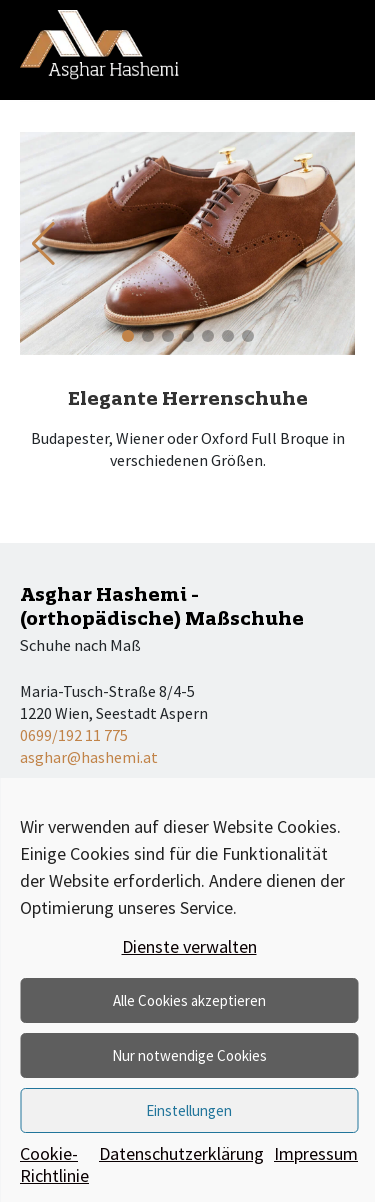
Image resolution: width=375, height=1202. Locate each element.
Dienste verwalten (189, 946)
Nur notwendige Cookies (189, 1055)
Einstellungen (189, 1110)
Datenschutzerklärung (181, 1154)
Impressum (316, 1154)
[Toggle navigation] (340, 45)
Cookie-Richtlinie (54, 1165)
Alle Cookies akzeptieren (189, 1000)
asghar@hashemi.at (89, 757)
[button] (331, 244)
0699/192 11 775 (74, 735)
